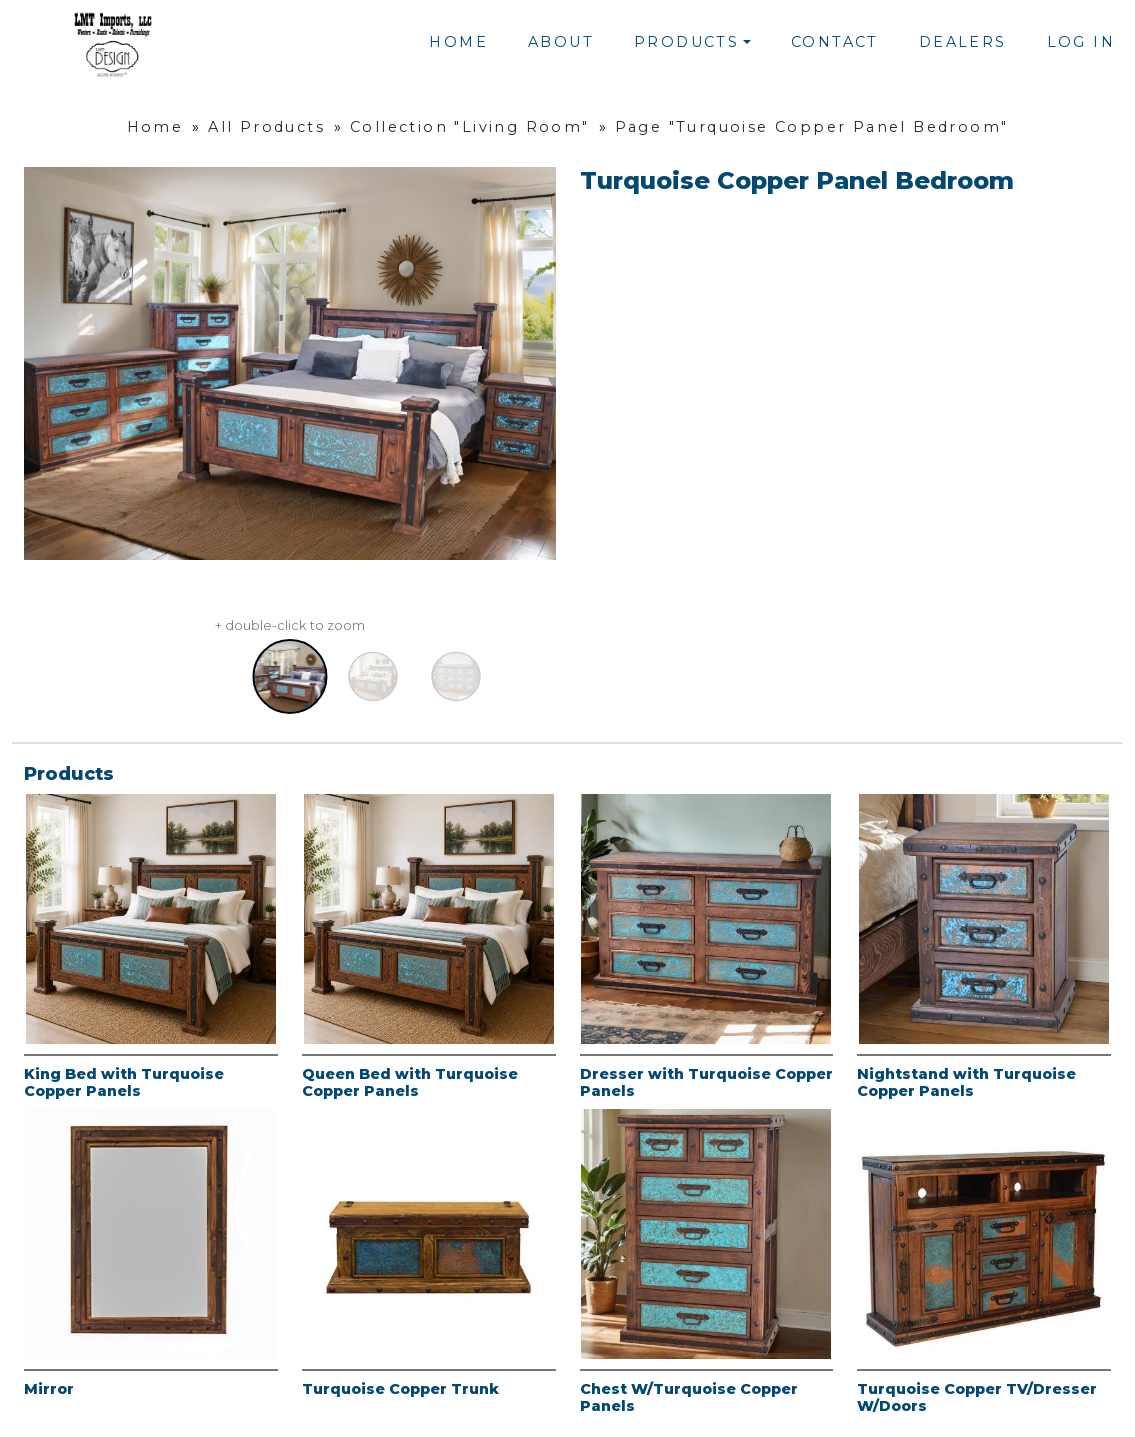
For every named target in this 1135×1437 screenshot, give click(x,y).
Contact (835, 42)
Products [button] (686, 42)
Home (458, 42)
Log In (1081, 42)
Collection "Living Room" (470, 127)
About (561, 42)
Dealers (963, 42)
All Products (266, 127)
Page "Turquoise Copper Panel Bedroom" (812, 127)
